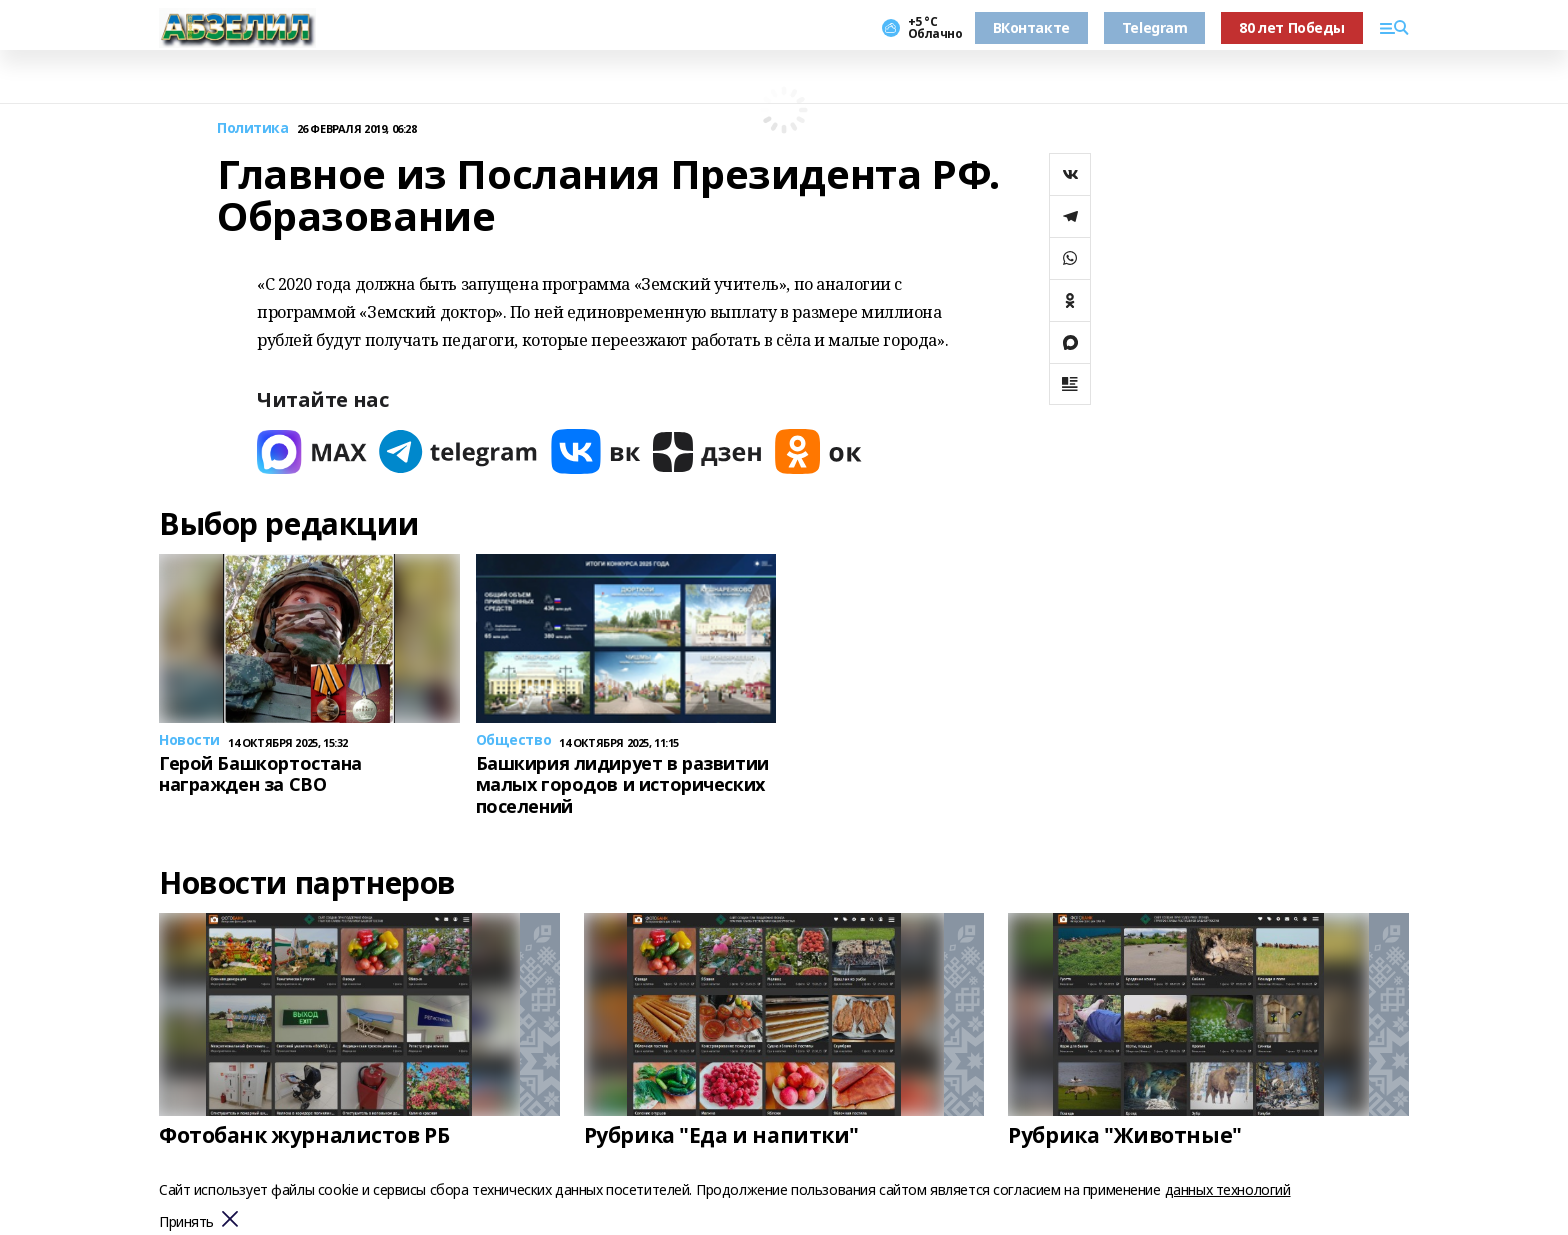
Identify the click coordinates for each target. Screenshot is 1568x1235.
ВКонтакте (1031, 27)
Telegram (1155, 27)
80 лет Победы (1292, 27)
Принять (186, 1222)
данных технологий (1228, 1189)
